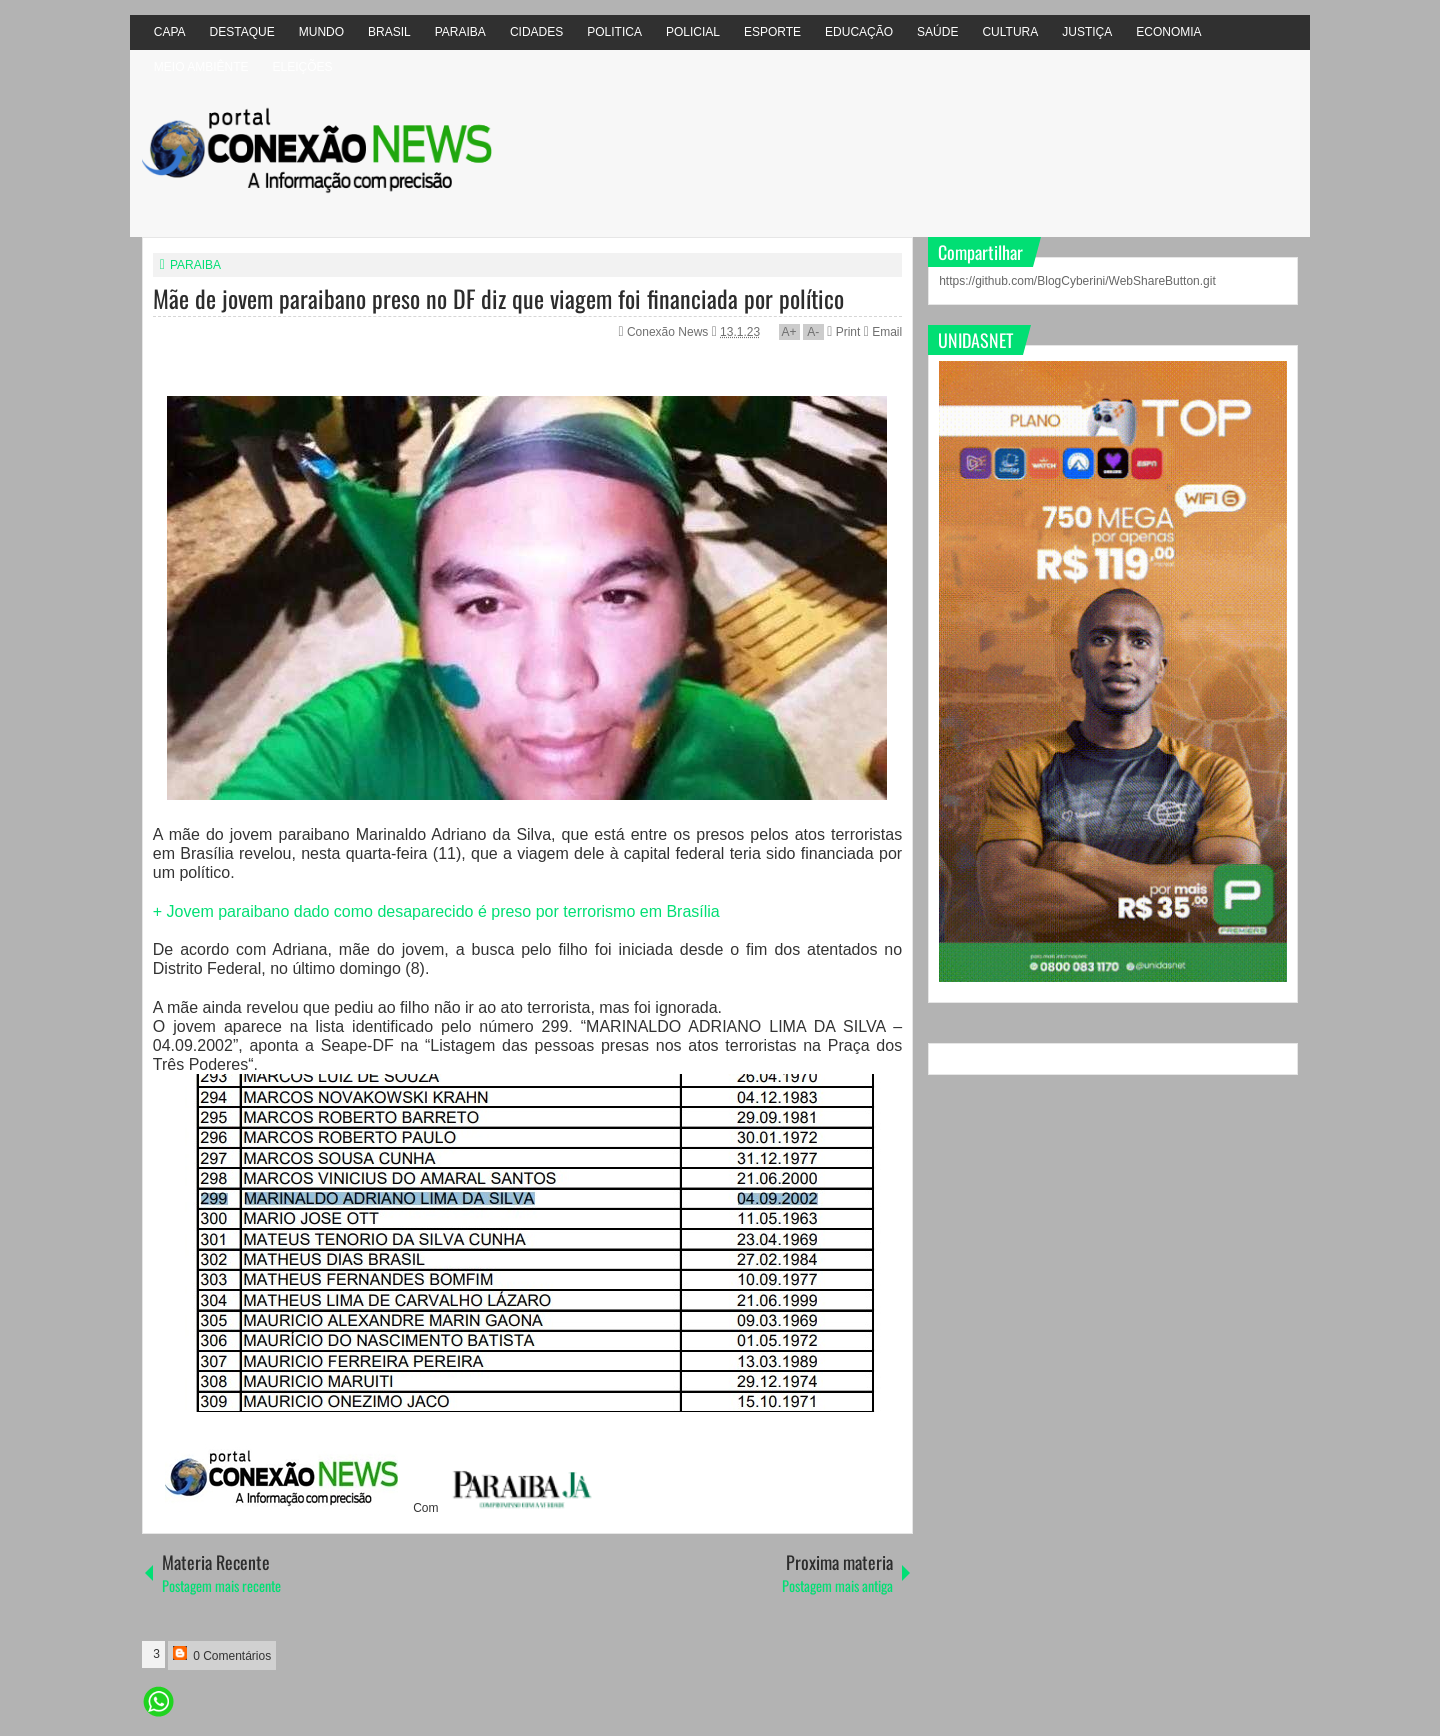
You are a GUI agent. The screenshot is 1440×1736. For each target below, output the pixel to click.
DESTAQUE (242, 32)
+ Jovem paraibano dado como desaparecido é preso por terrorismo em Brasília (436, 911)
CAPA (170, 32)
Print (843, 332)
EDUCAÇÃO (859, 32)
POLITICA (614, 32)
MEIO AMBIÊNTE (201, 67)
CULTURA (1010, 32)
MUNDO (321, 32)
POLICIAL (693, 32)
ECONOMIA (1168, 32)
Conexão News (669, 332)
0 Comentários (222, 1654)
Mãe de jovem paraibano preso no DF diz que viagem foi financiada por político (498, 298)
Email (883, 332)
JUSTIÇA (1087, 32)
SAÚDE (937, 32)
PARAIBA (460, 32)
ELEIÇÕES (302, 67)
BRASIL (389, 32)
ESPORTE (772, 32)
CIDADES (536, 32)
